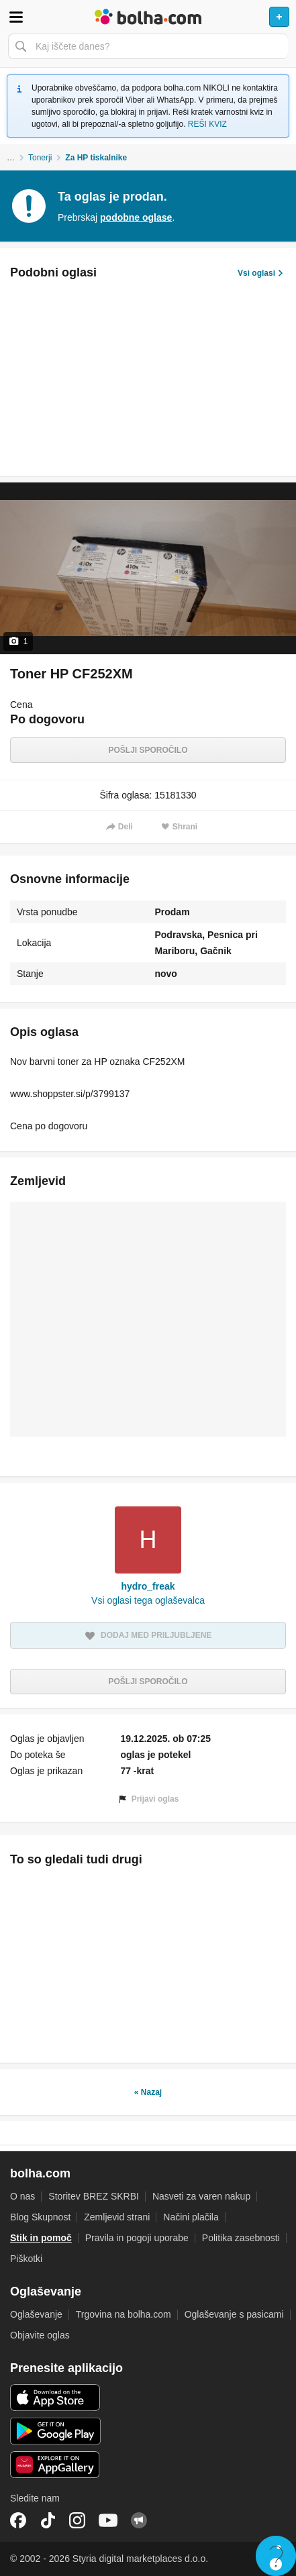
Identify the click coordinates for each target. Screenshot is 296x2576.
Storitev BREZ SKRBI (93, 2196)
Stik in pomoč (41, 2237)
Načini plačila (190, 2217)
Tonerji (40, 157)
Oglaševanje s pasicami (234, 2314)
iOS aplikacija (55, 2397)
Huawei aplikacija (55, 2464)
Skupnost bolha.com (139, 2520)
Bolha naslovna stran (148, 16)
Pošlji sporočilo (147, 750)
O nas (22, 2196)
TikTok (48, 2520)
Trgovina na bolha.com (123, 2314)
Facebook (18, 2520)
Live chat (276, 2556)
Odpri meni (16, 17)
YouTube (108, 2520)
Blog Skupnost (40, 2217)
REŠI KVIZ (207, 124)
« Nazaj (148, 2092)
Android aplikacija (55, 2431)
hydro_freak (148, 1586)
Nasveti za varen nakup (201, 2196)
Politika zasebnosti (241, 2237)
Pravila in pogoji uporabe (137, 2237)
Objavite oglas (40, 2335)
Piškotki (26, 2258)
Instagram (77, 2520)
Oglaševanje (36, 2314)
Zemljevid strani (117, 2217)
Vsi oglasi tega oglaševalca (148, 1600)
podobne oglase (136, 217)
